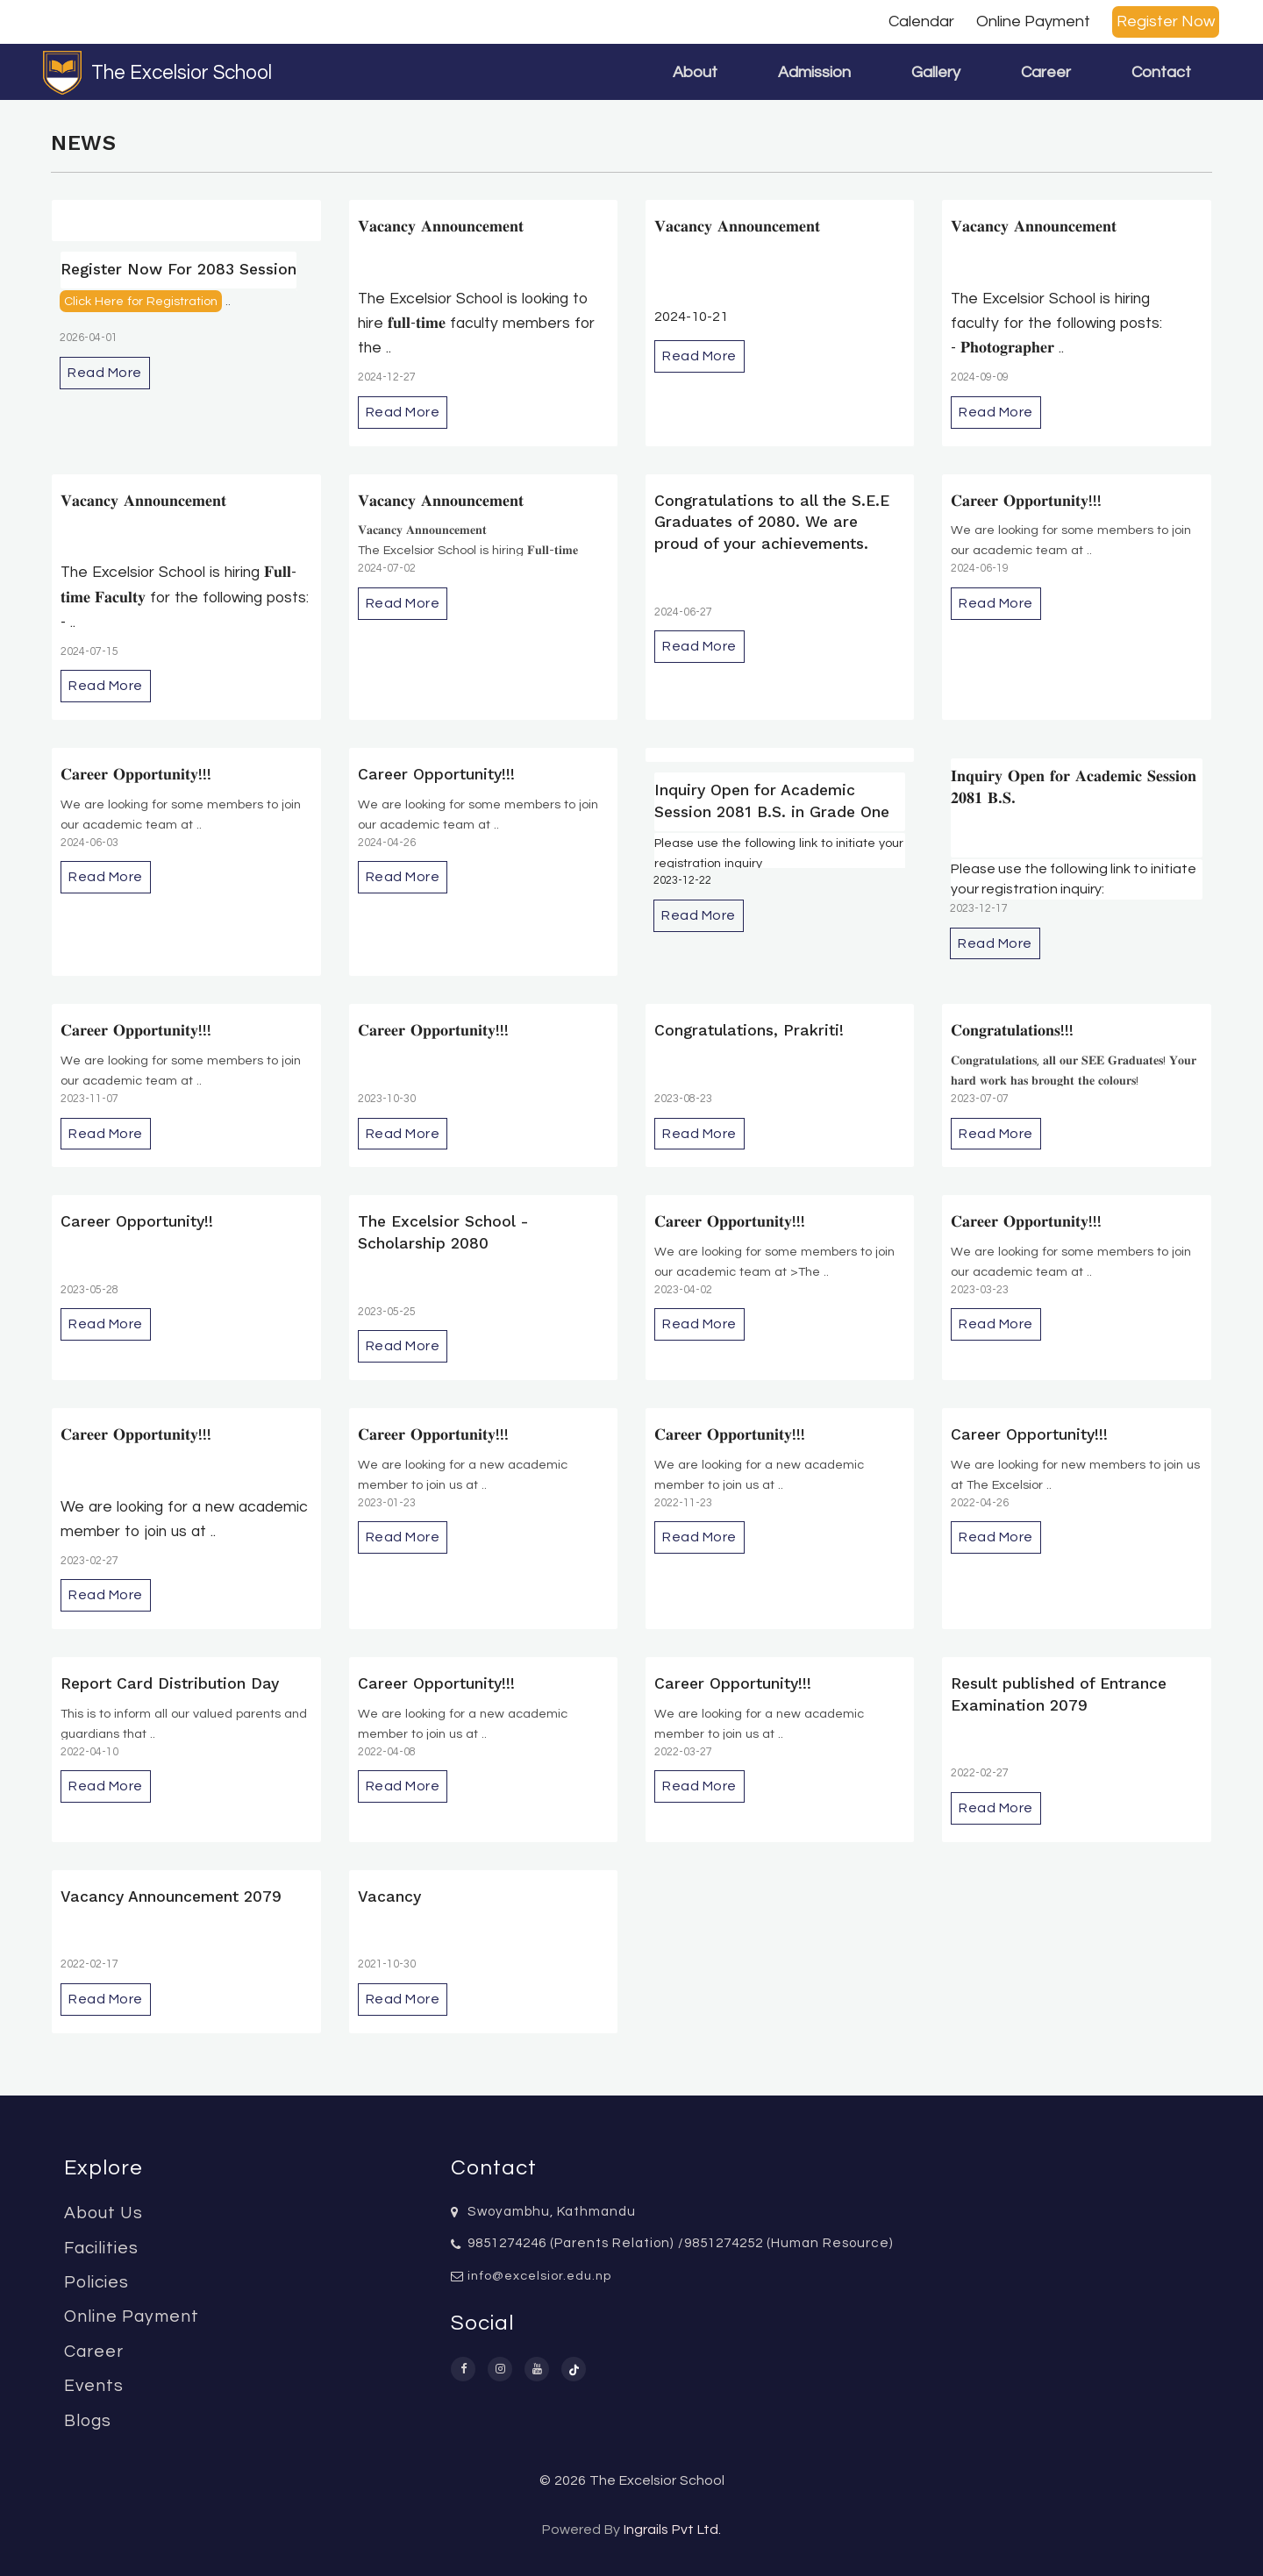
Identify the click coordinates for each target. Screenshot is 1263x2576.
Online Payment (1033, 21)
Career (1046, 72)
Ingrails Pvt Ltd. (672, 2530)
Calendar (921, 21)
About (695, 72)
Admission (814, 72)
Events (94, 2386)
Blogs (87, 2421)
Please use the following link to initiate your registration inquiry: (1073, 879)
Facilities (101, 2248)
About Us (103, 2213)
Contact (1161, 72)
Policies (96, 2282)
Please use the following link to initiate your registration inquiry (778, 853)
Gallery (935, 72)
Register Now (1166, 21)
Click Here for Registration (141, 301)
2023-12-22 (682, 880)
